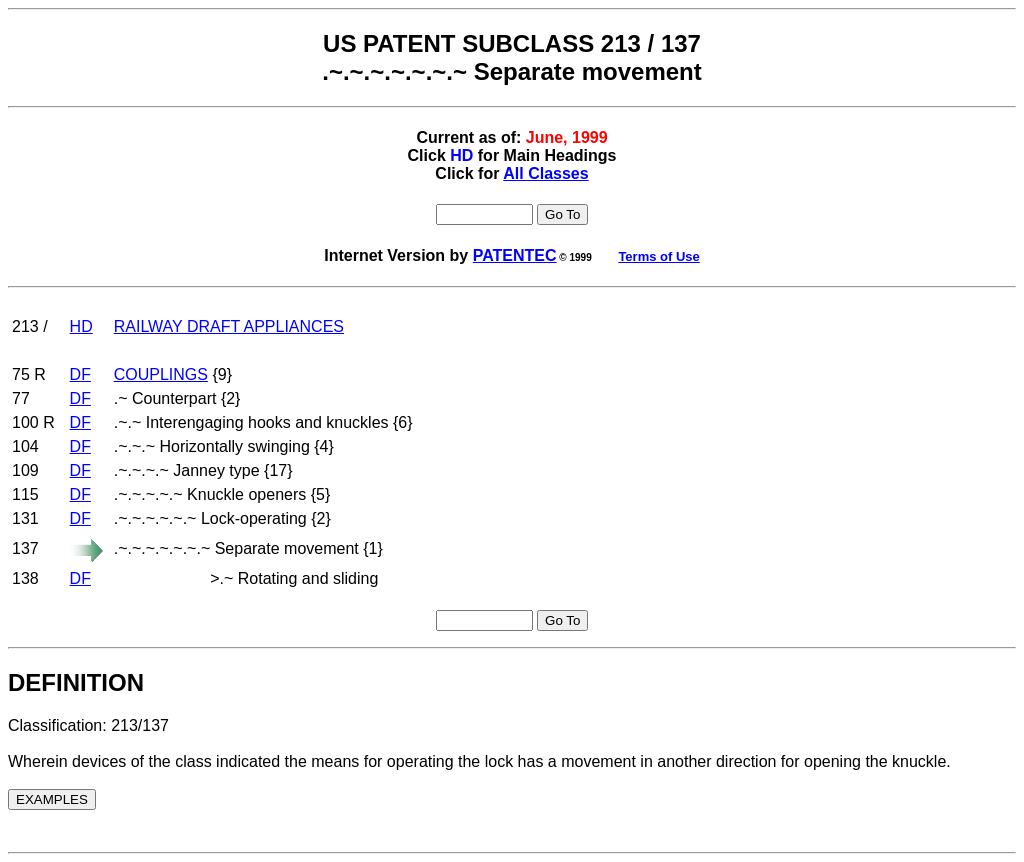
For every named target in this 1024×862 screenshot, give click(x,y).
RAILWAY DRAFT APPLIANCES (229, 326)
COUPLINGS (161, 374)
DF (80, 374)
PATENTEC (515, 255)
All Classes (545, 173)
